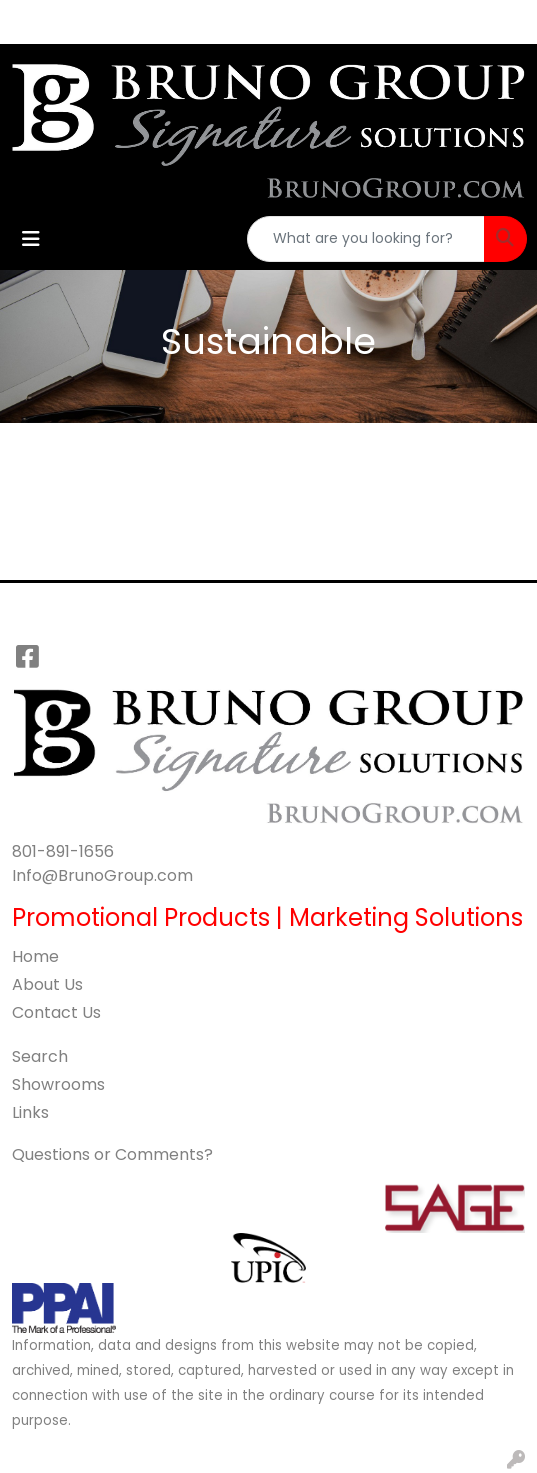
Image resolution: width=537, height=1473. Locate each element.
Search (40, 1056)
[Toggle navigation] (31, 239)
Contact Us (56, 1012)
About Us (47, 984)
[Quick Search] (366, 239)
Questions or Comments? (112, 1154)
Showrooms (58, 1084)
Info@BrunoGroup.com (102, 875)
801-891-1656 (63, 851)
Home (35, 956)
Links (30, 1112)
